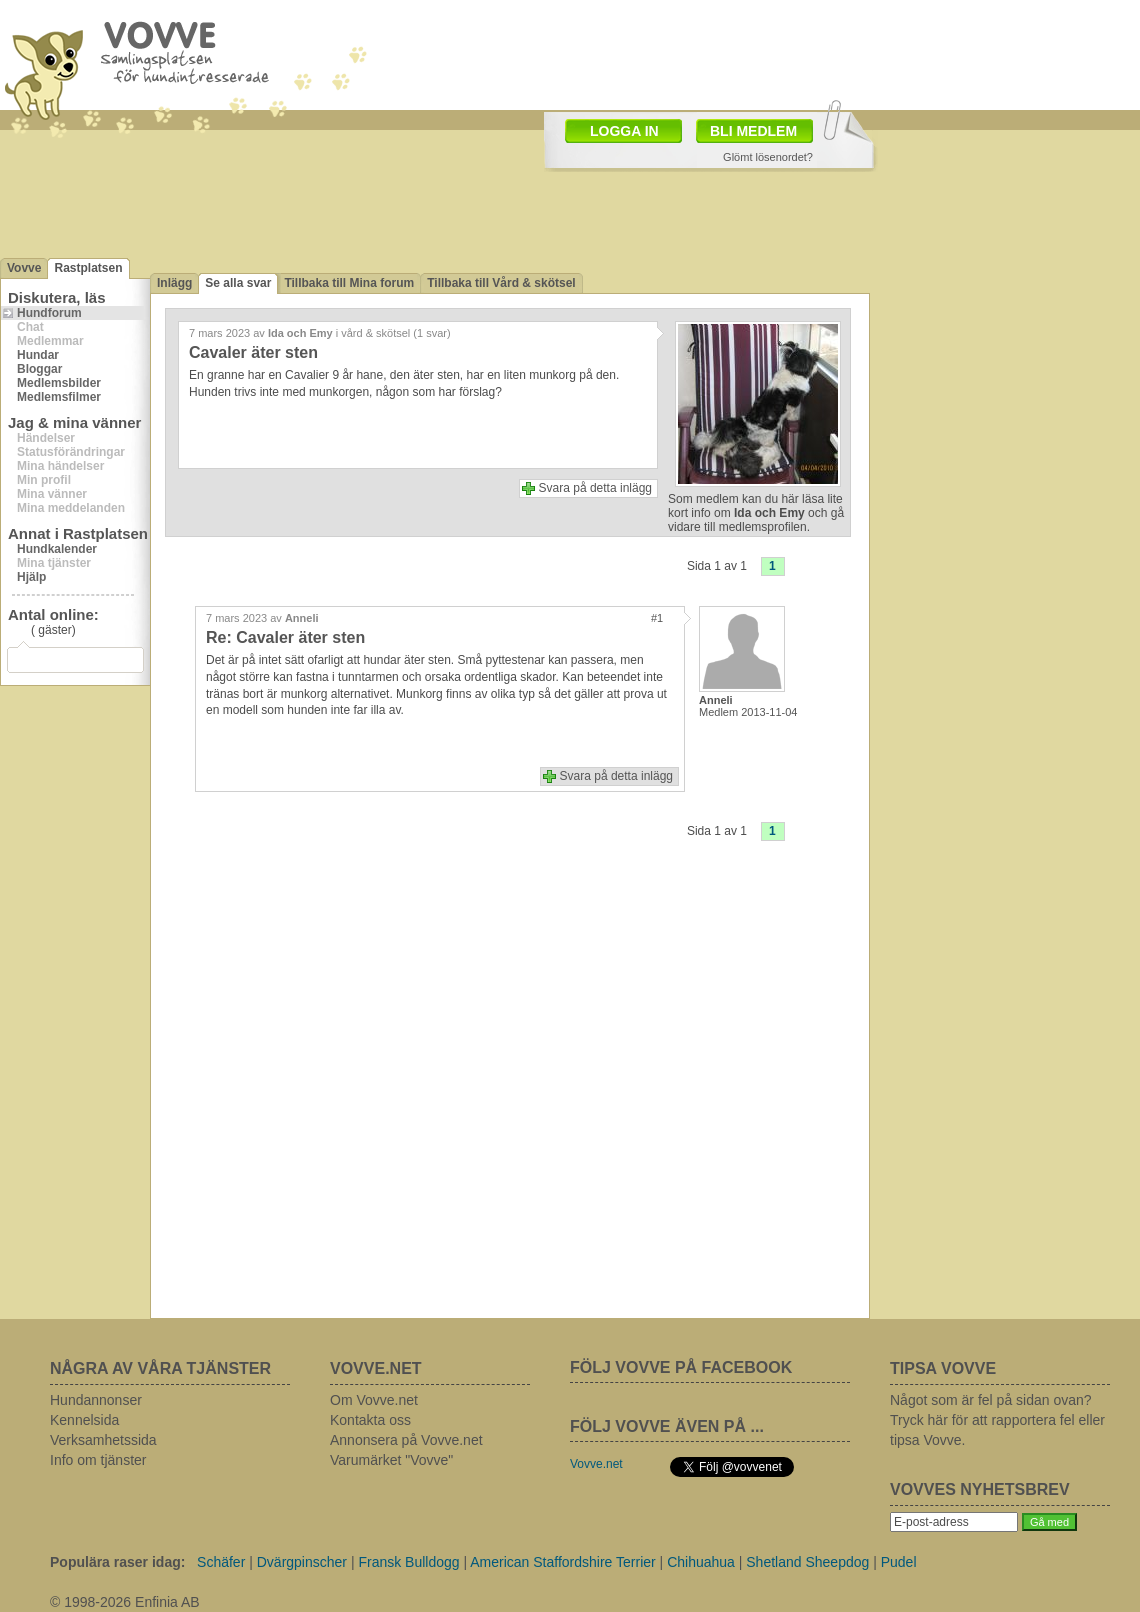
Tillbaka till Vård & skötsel (501, 283)
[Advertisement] (440, 108)
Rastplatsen (88, 268)
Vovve (24, 268)
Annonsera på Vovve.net (406, 1440)
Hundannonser (96, 1400)
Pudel (899, 1562)
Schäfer (221, 1562)
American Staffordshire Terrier (562, 1562)
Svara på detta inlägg (595, 488)
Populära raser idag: (117, 1562)
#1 (657, 618)
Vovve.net (596, 1464)
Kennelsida (84, 1420)
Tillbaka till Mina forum (349, 283)
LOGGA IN (624, 131)
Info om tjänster (98, 1460)
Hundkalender (57, 549)
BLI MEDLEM (753, 131)
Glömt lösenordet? (768, 157)
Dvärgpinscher (302, 1562)
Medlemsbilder (59, 383)
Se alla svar (238, 283)
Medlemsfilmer (59, 397)
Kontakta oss (370, 1420)
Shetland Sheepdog (807, 1562)
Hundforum (49, 313)
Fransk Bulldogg (408, 1562)
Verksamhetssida (103, 1440)
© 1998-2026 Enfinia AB (125, 1602)
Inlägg (174, 283)
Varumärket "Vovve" (391, 1460)
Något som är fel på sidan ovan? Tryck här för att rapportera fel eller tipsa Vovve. (997, 1420)
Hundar (38, 355)
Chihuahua (701, 1562)
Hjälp (31, 577)
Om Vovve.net (374, 1400)
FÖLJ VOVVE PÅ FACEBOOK (681, 1367)
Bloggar (39, 369)
